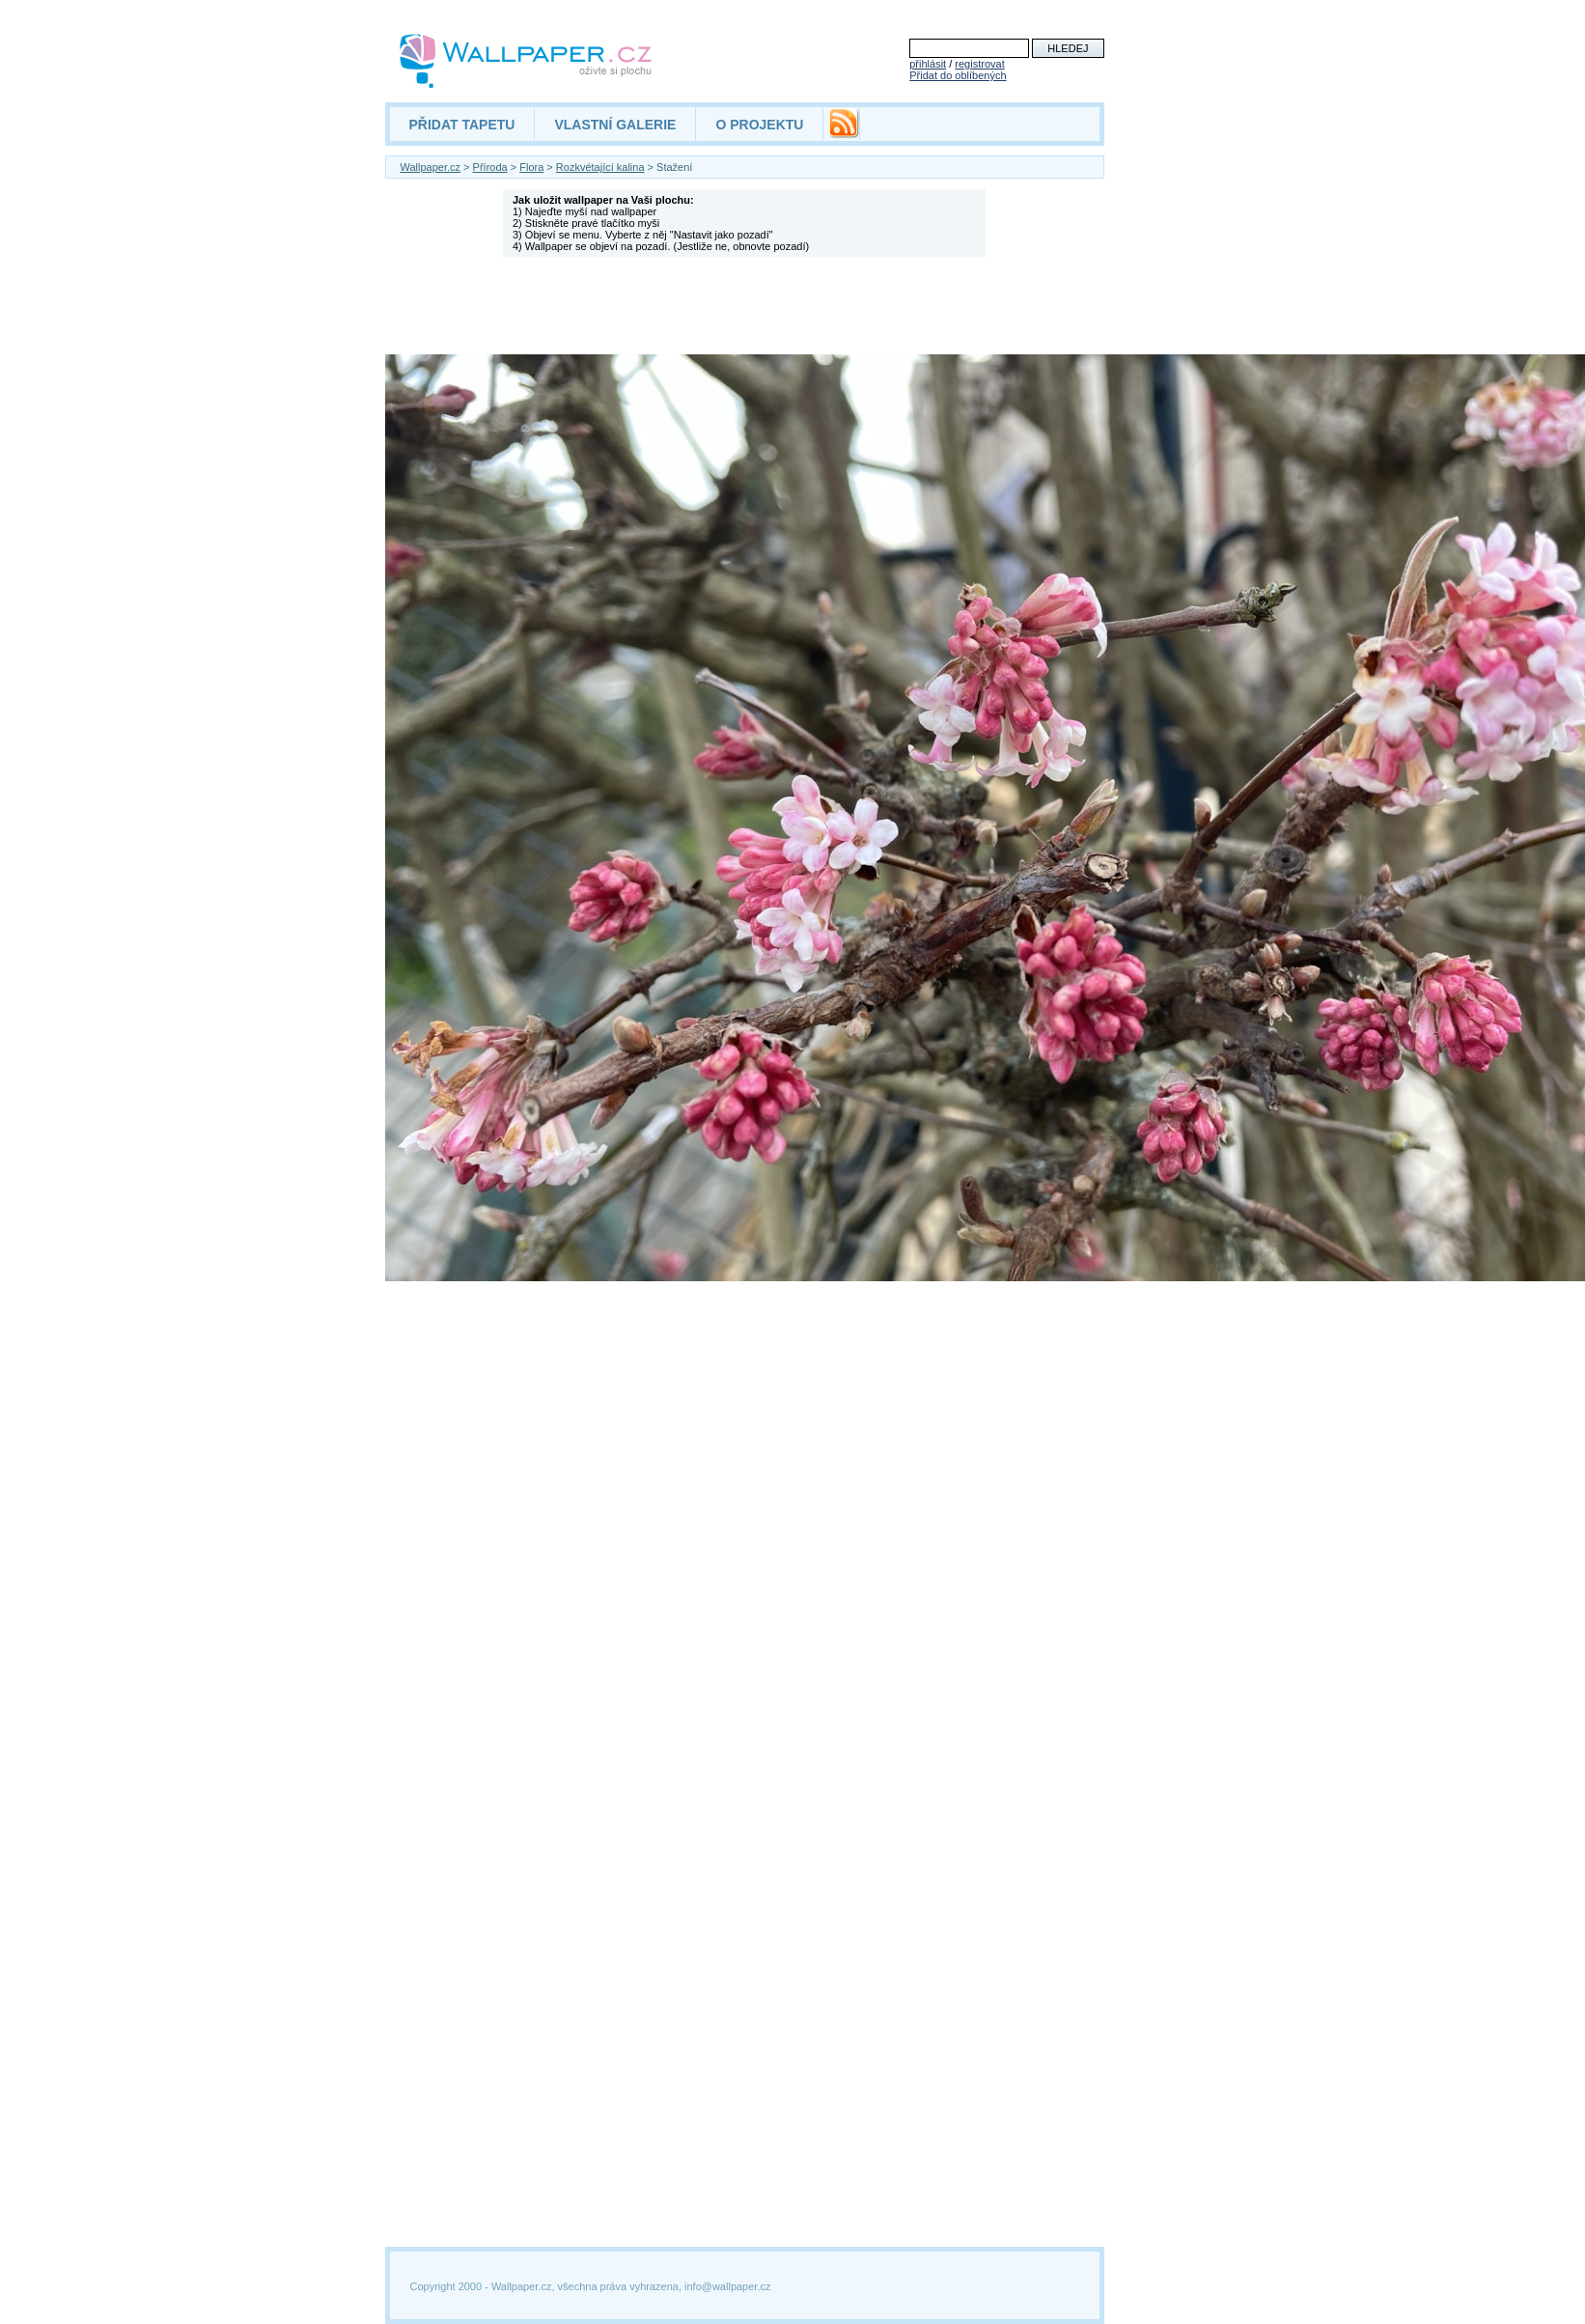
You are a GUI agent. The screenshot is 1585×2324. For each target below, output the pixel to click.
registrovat (979, 64)
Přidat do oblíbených (957, 75)
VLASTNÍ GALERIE (615, 124)
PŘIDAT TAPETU (462, 124)
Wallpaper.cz (431, 167)
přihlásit (927, 64)
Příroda (490, 167)
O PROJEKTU (759, 124)
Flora (531, 167)
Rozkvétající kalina (600, 167)
